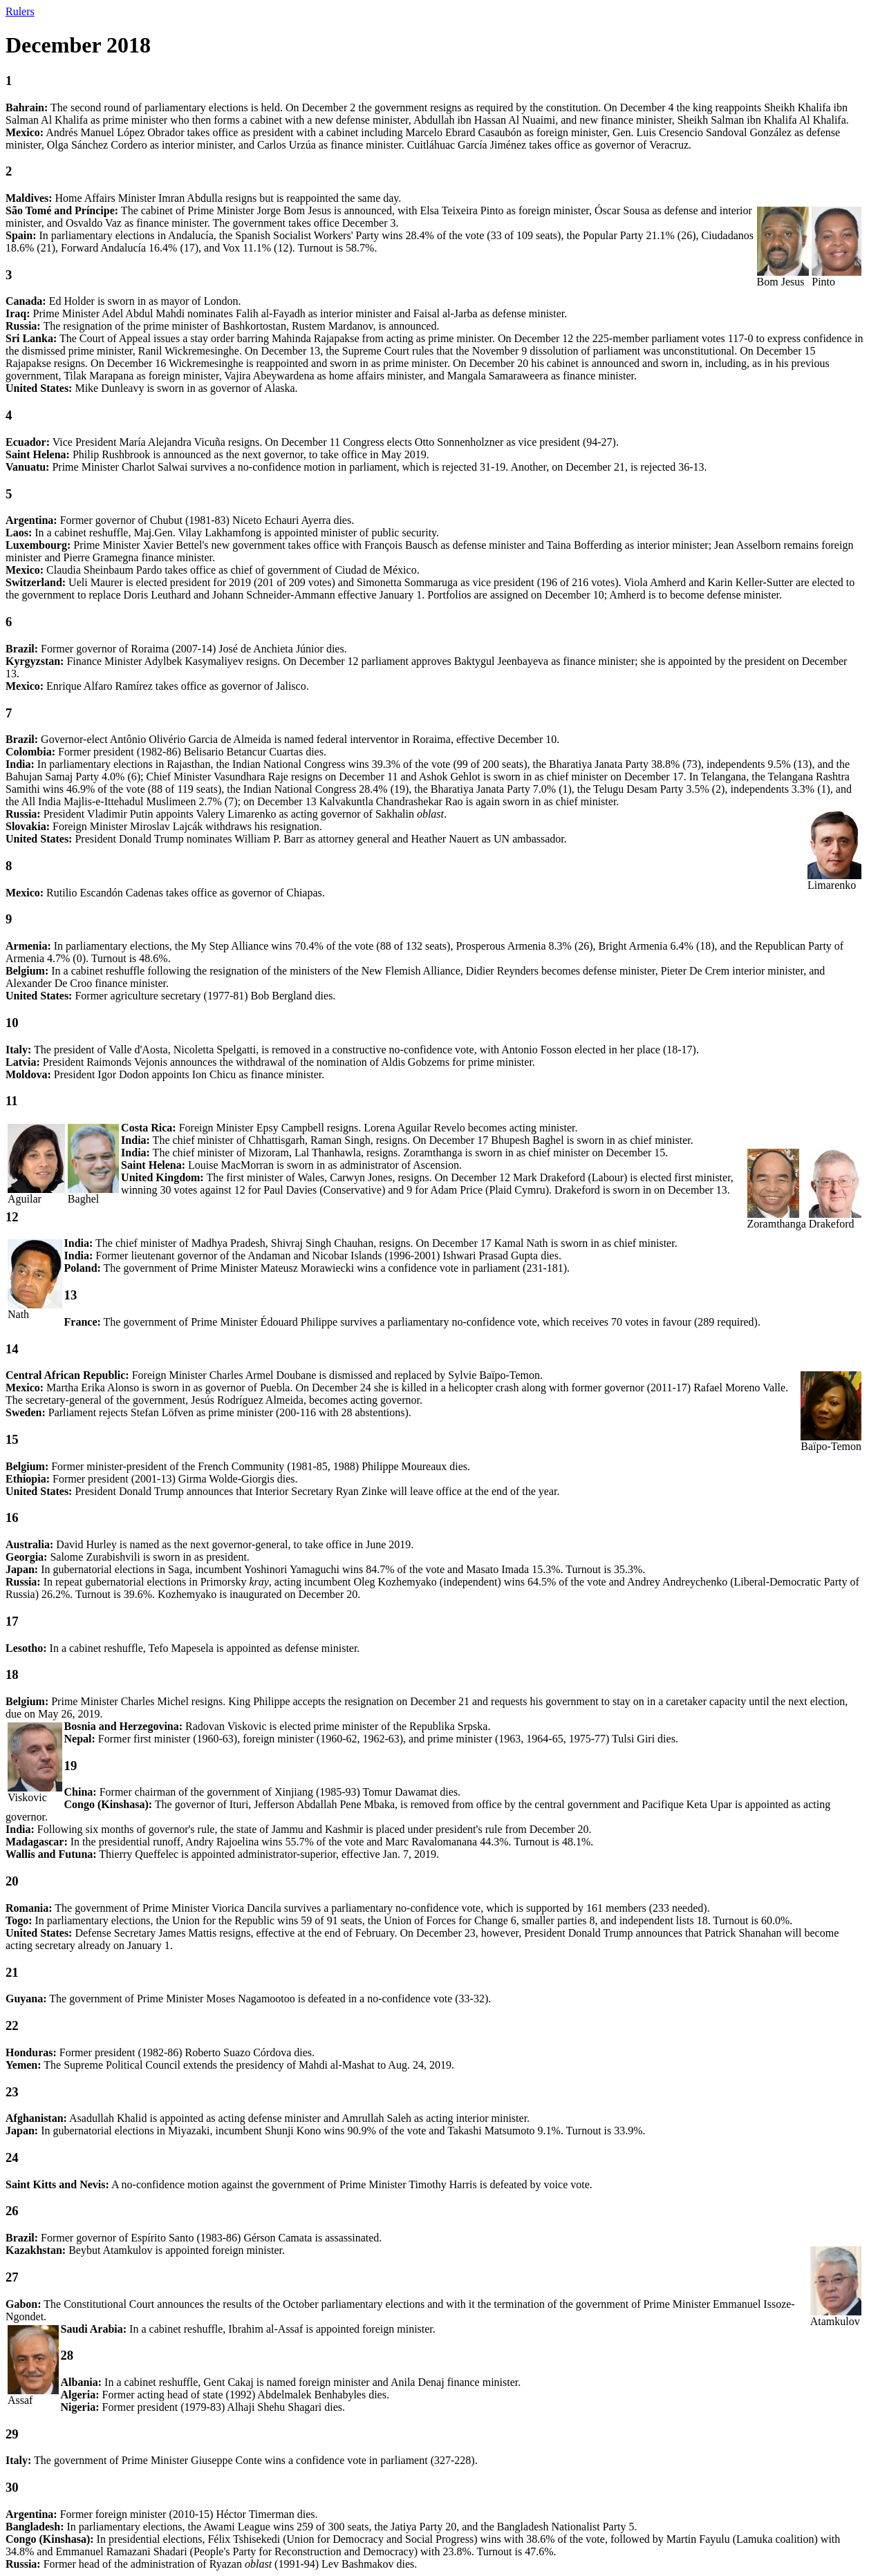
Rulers (20, 11)
